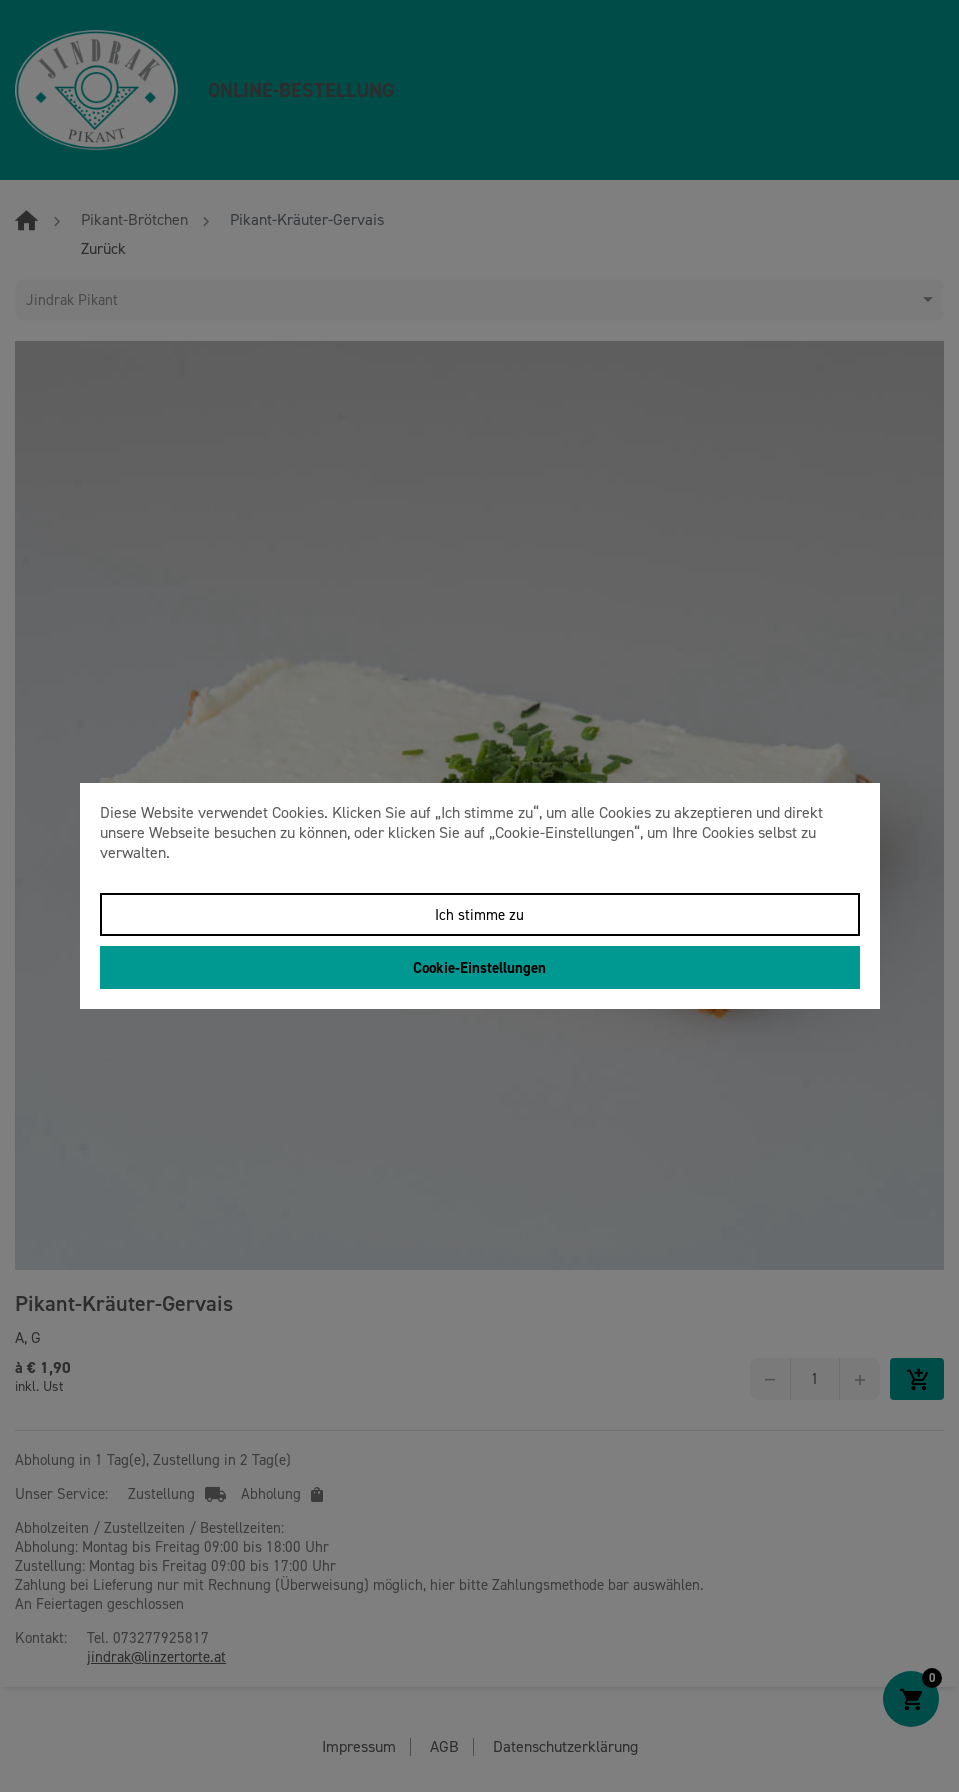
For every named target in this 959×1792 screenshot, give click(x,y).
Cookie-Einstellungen (479, 968)
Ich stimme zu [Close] (479, 915)
